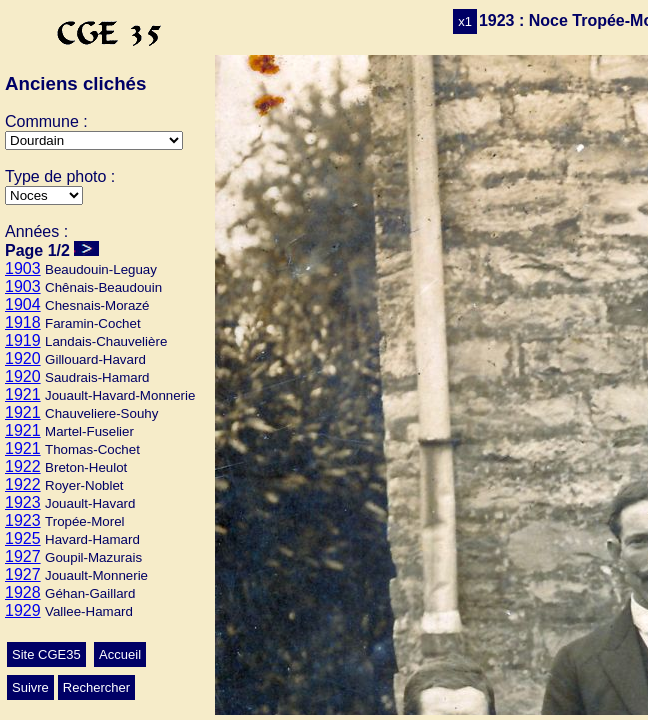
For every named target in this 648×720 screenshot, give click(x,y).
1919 (23, 340)
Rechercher (96, 687)
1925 (23, 538)
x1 (465, 21)
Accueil (120, 654)
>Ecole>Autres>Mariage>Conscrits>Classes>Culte (44, 195)
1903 (23, 268)
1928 (23, 592)
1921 (23, 394)
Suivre (30, 687)
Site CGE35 (46, 654)
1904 (23, 304)
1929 (23, 610)
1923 (23, 502)
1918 (23, 322)
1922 (23, 466)
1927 (23, 556)
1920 (23, 358)
